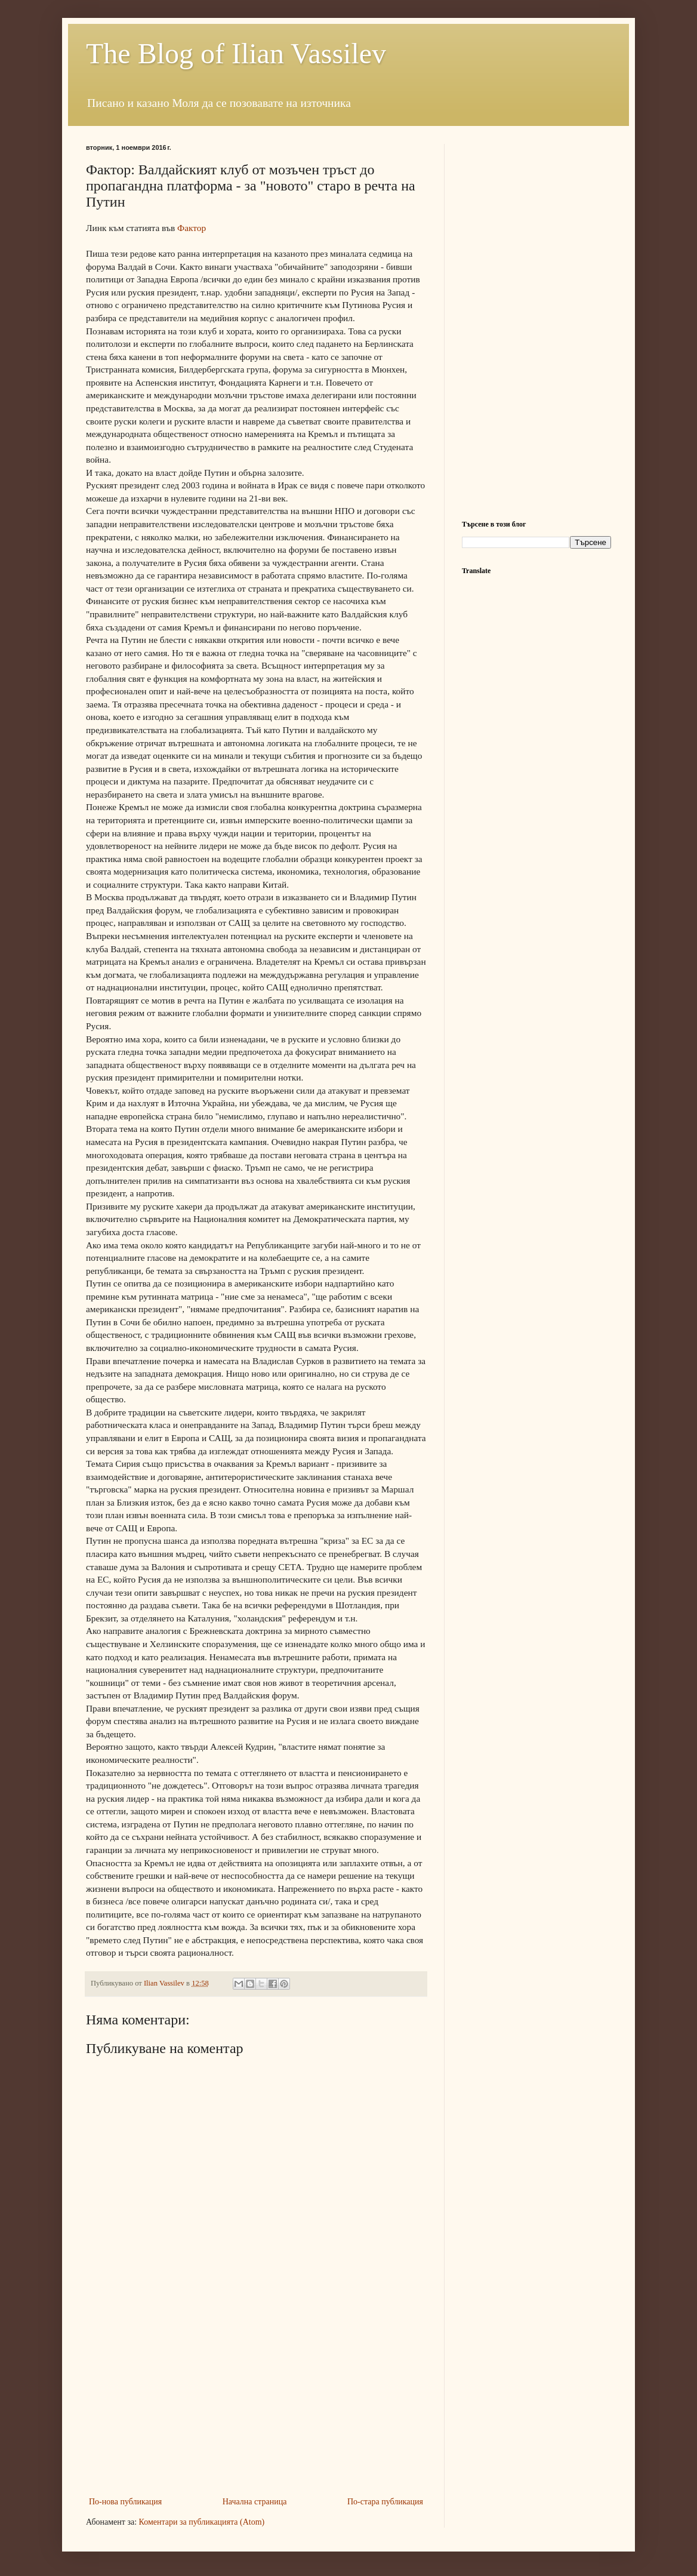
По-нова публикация (125, 2501)
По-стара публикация (385, 2501)
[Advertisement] (256, 2404)
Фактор (191, 228)
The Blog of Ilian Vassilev (236, 53)
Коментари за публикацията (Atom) (202, 2521)
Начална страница (255, 2501)
